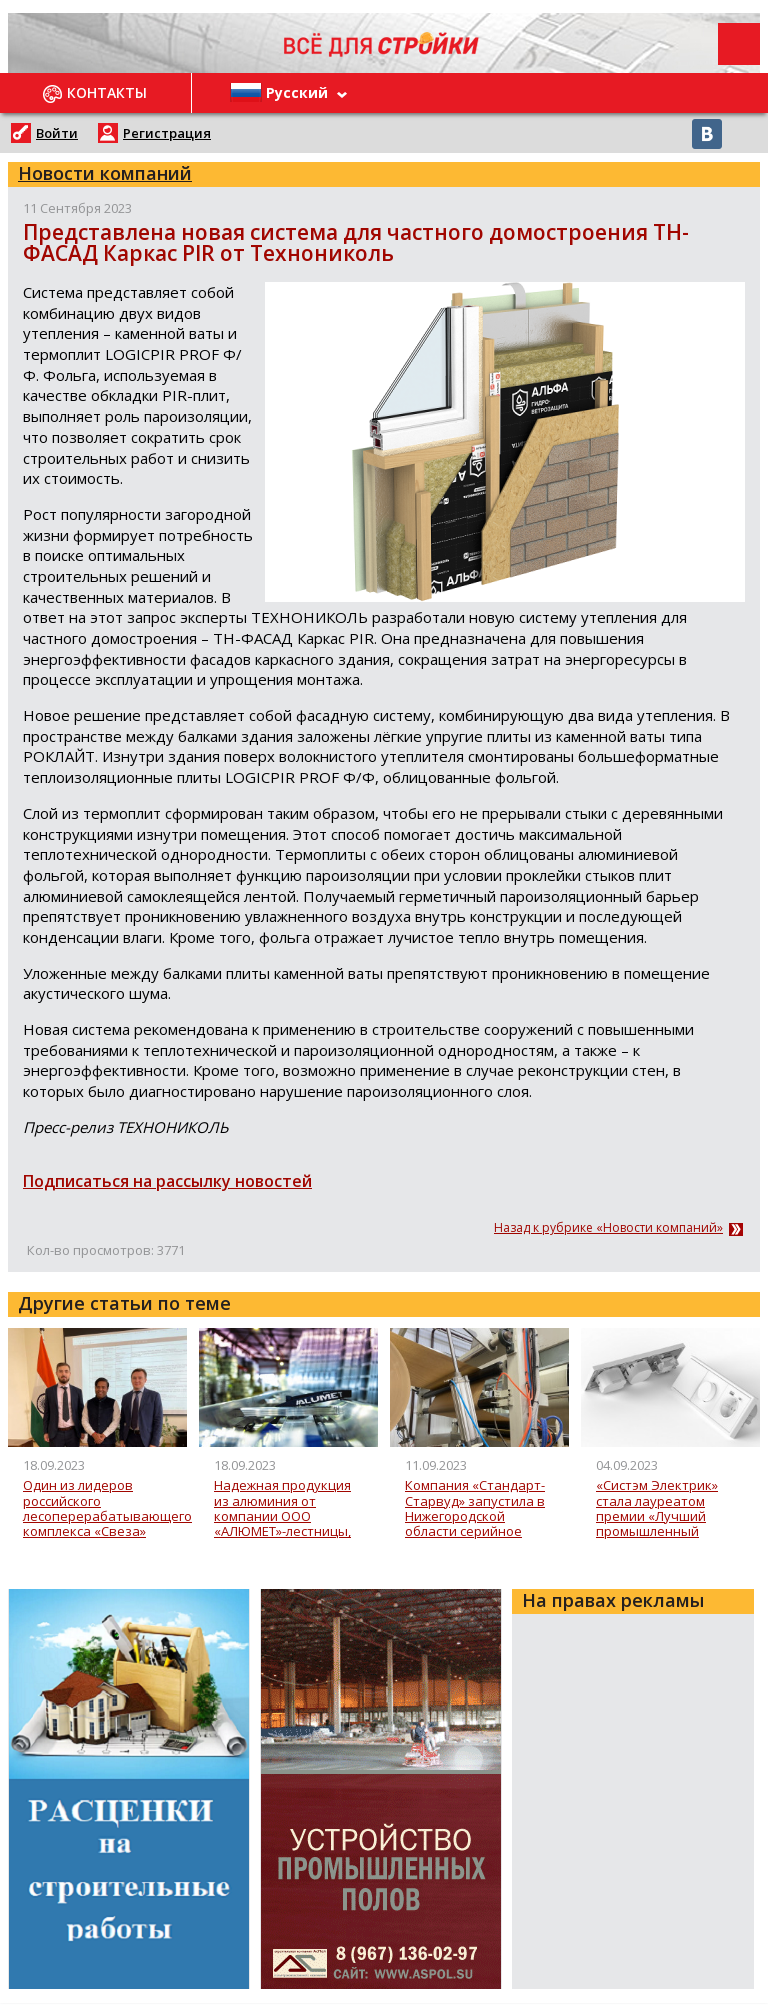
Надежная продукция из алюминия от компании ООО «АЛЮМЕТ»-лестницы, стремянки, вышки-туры (282, 1508)
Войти (57, 133)
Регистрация (167, 133)
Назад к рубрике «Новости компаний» (608, 1228)
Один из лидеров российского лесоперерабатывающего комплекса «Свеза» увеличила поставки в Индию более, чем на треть (107, 1508)
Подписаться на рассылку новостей (167, 1181)
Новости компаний (105, 173)
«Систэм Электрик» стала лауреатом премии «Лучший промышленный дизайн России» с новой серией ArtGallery (657, 1508)
